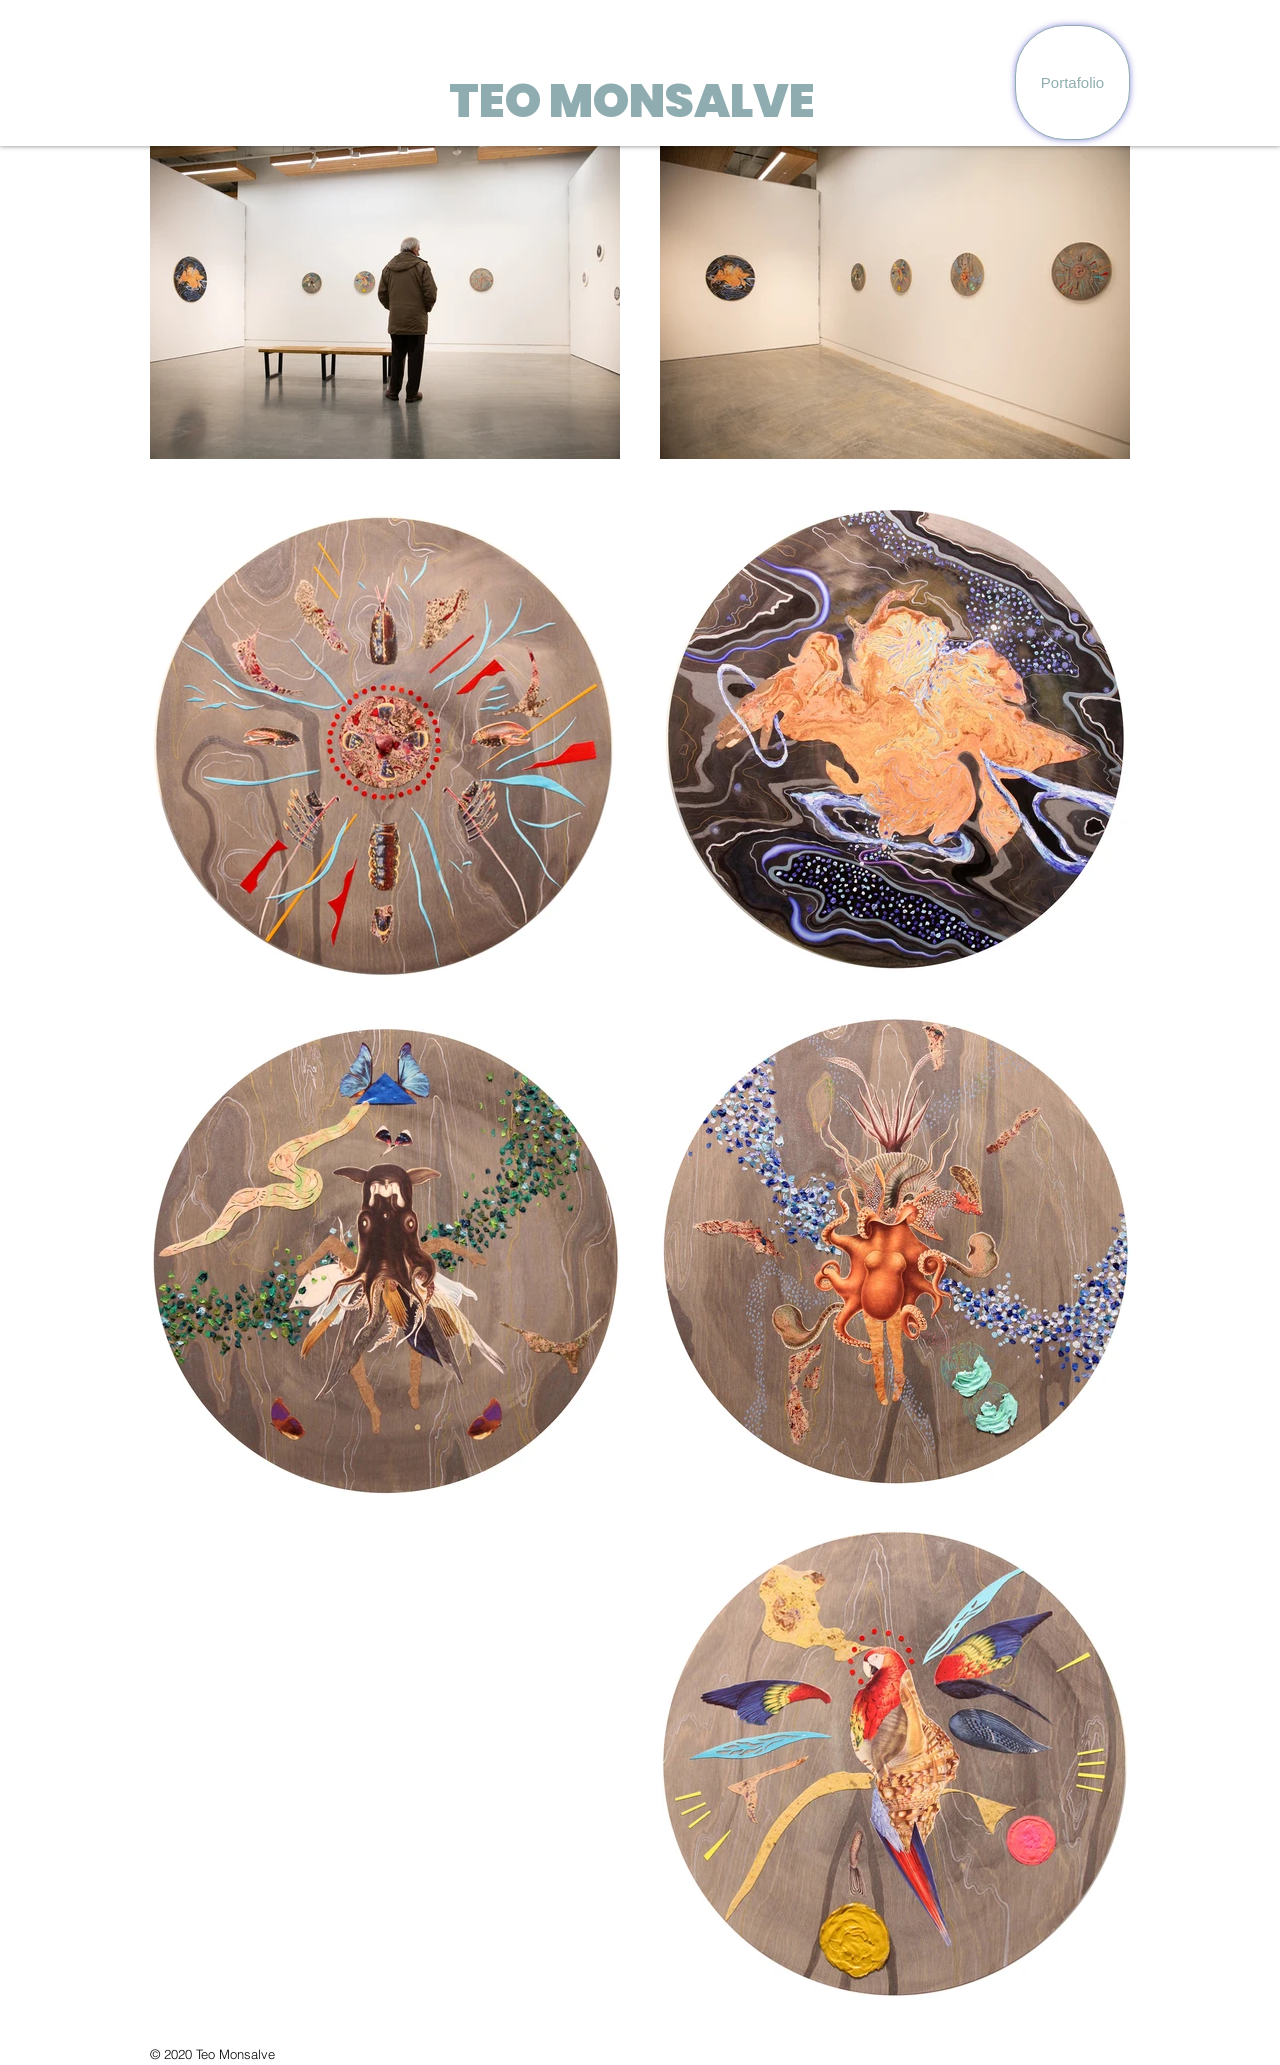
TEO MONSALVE (632, 100)
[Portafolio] (1072, 82)
